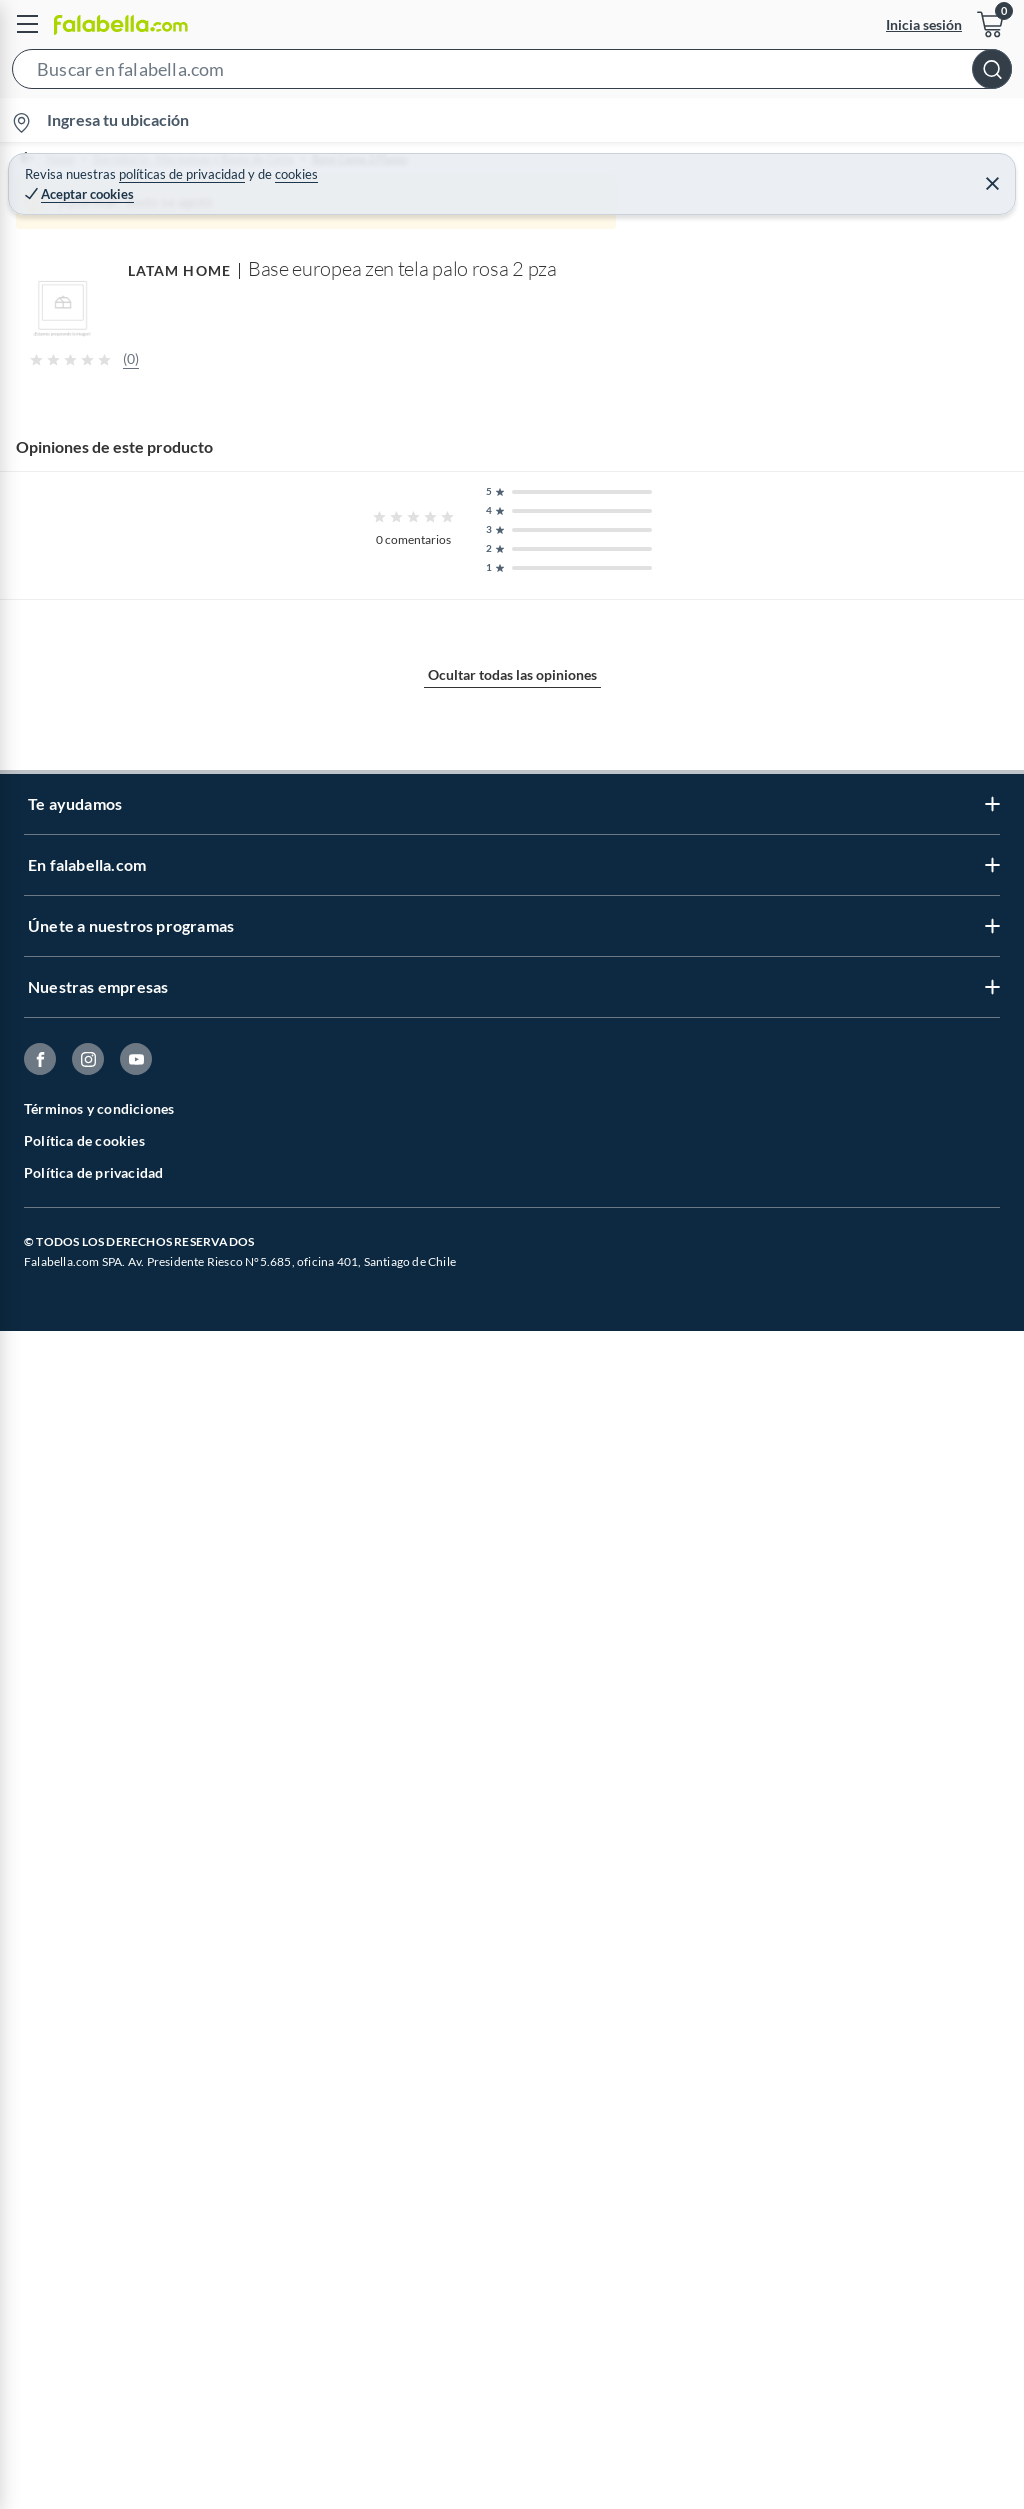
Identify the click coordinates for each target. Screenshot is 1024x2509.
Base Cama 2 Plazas (416, 159)
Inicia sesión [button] (924, 24)
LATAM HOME (51, 1769)
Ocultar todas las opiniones (512, 2184)
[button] (512, 73)
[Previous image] (146, 635)
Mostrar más (512, 1593)
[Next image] (991, 635)
